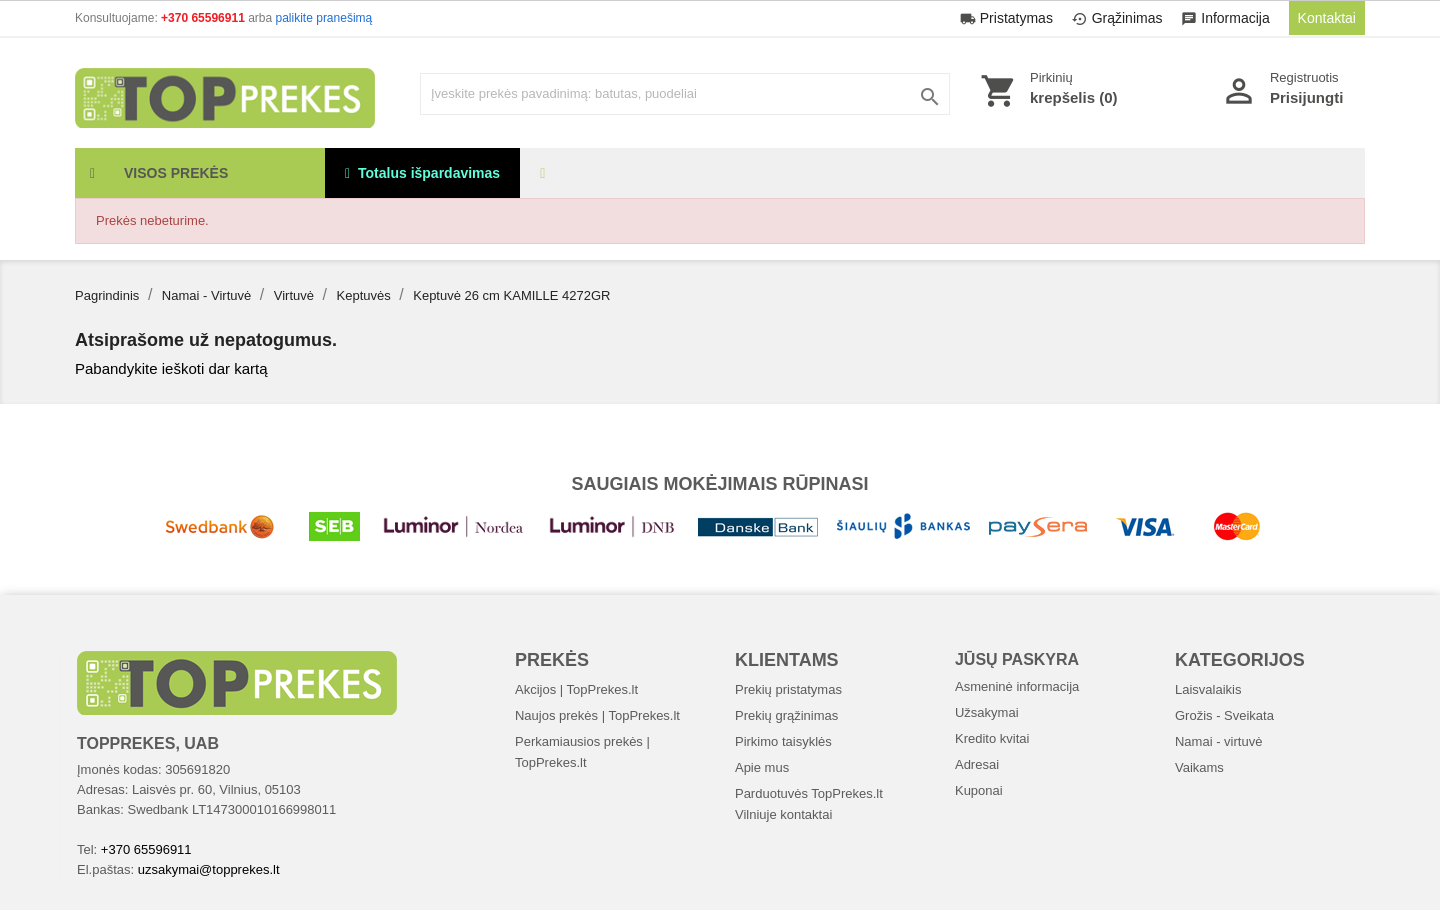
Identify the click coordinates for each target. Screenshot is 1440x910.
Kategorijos (1240, 660)
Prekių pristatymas (788, 689)
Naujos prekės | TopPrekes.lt (597, 715)
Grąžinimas (1119, 18)
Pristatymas (1008, 18)
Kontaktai (1327, 18)
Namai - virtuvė (1218, 741)
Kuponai (979, 790)
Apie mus (762, 767)
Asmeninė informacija (1017, 686)
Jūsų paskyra (1017, 659)
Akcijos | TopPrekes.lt (576, 689)
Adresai (977, 764)
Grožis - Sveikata (1224, 715)
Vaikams (1199, 767)
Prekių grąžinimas (786, 715)
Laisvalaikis (1208, 689)
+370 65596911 (204, 18)
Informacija (1227, 18)
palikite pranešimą (324, 18)
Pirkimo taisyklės (783, 741)
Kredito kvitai (992, 738)
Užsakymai (987, 712)
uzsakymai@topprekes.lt (209, 869)
